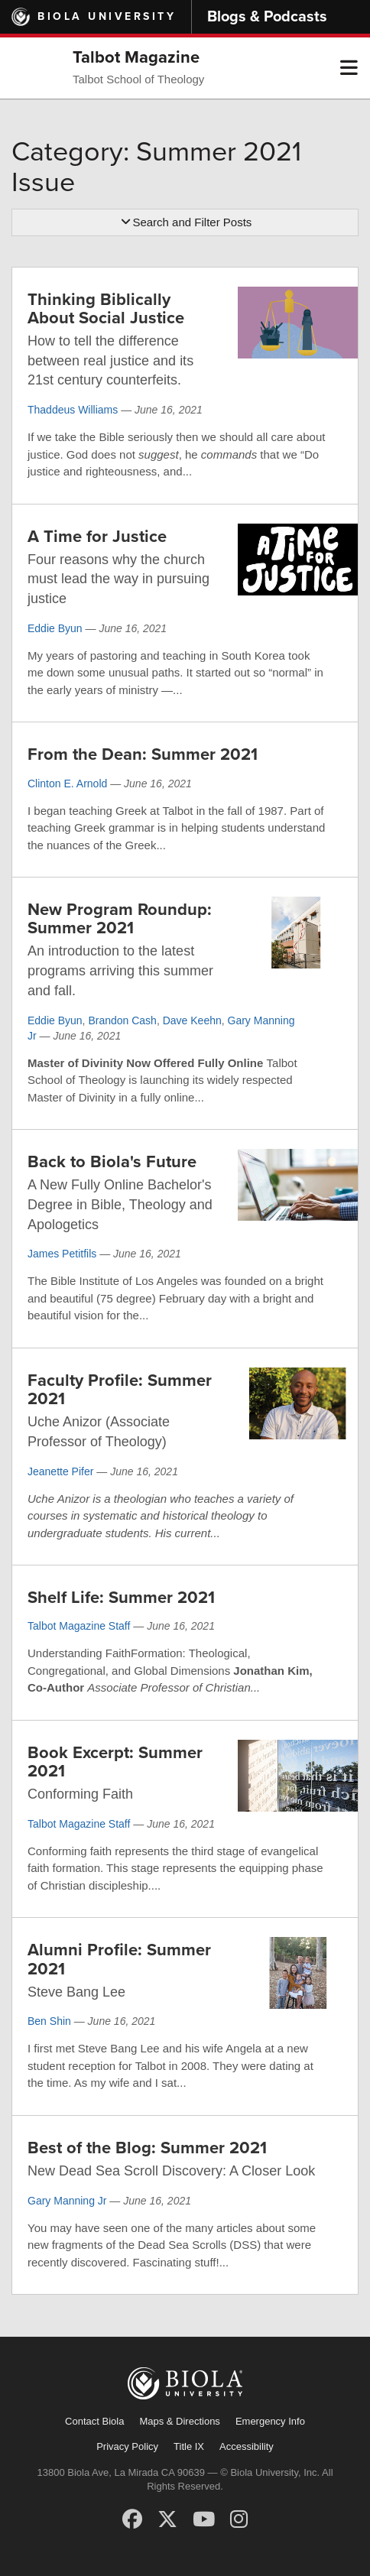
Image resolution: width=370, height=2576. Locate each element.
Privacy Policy (127, 2446)
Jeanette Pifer (60, 1471)
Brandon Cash (122, 1020)
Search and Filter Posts (185, 222)
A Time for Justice (97, 537)
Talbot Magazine (136, 57)
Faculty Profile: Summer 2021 (120, 1390)
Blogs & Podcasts (267, 17)
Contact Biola (94, 2421)
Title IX (189, 2446)
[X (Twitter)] (167, 2519)
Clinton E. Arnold (67, 783)
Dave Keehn (192, 1020)
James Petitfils (62, 1253)
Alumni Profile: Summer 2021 (119, 1959)
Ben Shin (49, 2021)
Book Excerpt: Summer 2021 (115, 1762)
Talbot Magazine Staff (79, 1626)
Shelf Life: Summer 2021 (121, 1598)
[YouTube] (204, 2519)
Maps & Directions (179, 2421)
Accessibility (246, 2446)
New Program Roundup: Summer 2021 (120, 919)
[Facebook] (132, 2519)
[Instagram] (239, 2519)
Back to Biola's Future (112, 1162)
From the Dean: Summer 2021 (143, 754)
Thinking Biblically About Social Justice (106, 309)
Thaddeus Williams (73, 410)
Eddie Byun (55, 628)
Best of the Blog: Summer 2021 (147, 2148)
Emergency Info (270, 2421)
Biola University (106, 16)
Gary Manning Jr (67, 2201)
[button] (349, 68)
